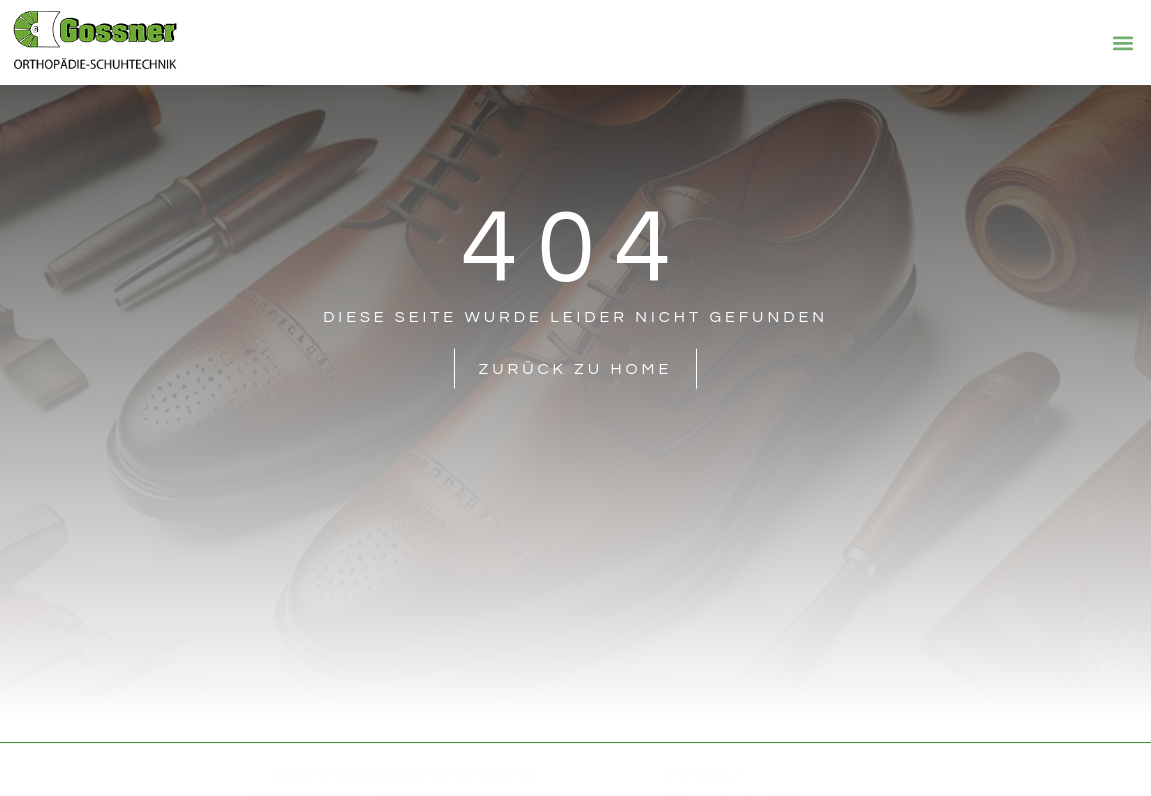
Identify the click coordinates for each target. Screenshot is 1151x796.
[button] (1123, 42)
